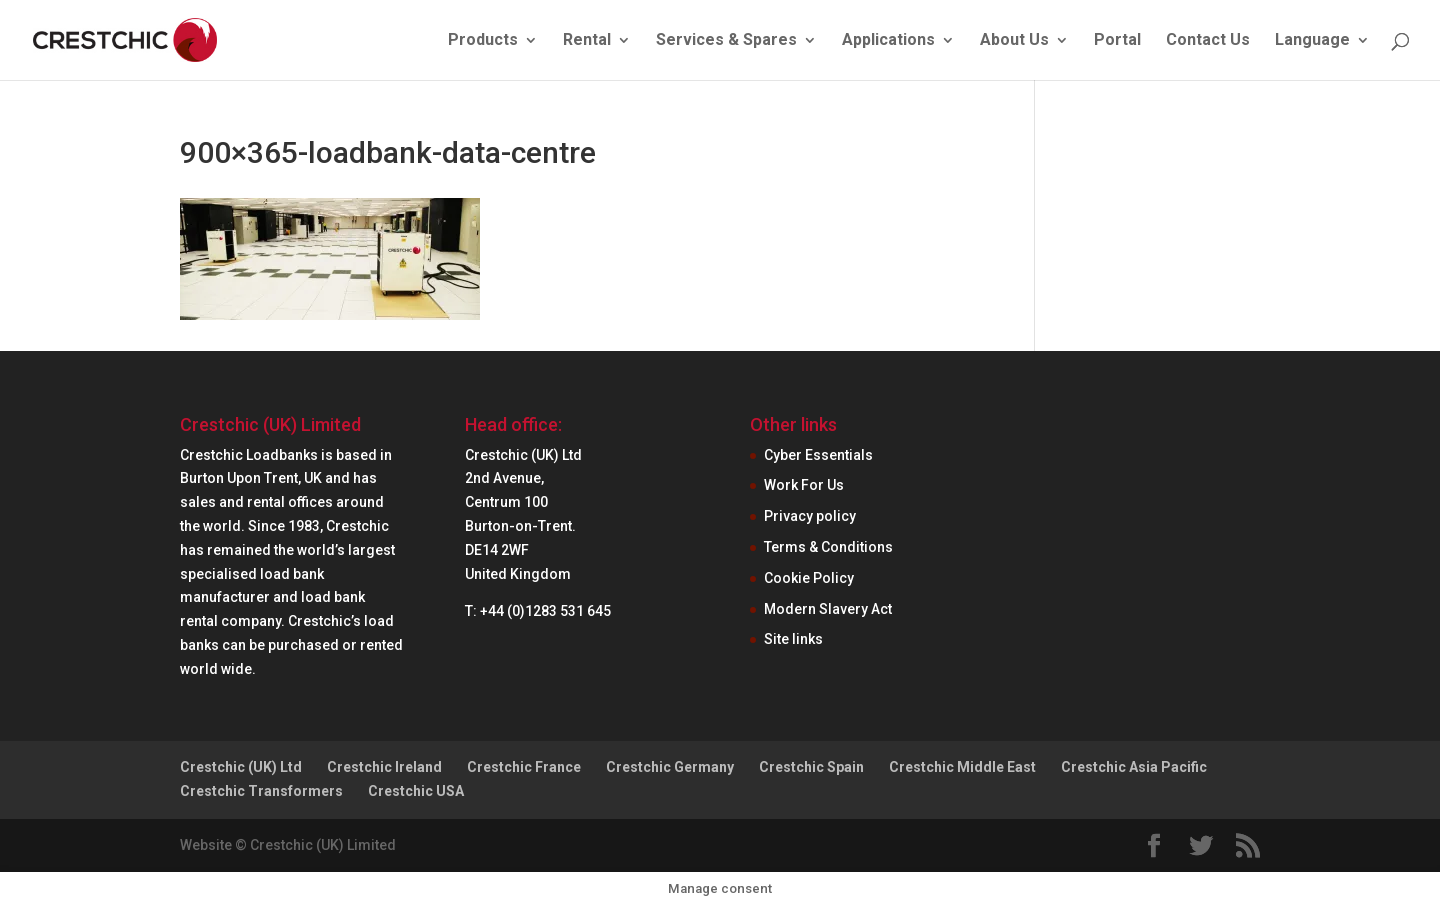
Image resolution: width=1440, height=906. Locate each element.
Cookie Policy (809, 578)
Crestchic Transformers (261, 791)
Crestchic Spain (811, 767)
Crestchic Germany (670, 767)
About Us (1014, 41)
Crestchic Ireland (384, 767)
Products (483, 41)
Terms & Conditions (828, 547)
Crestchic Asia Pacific (1134, 767)
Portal (1117, 41)
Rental (587, 41)
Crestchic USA (416, 791)
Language (1312, 41)
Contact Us (1208, 41)
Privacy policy (810, 516)
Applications (888, 41)
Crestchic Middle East (962, 767)
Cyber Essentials (818, 455)
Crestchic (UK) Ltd (241, 767)
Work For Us (804, 485)
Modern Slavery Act (828, 609)
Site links (793, 639)
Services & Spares (726, 41)
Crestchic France (524, 767)
